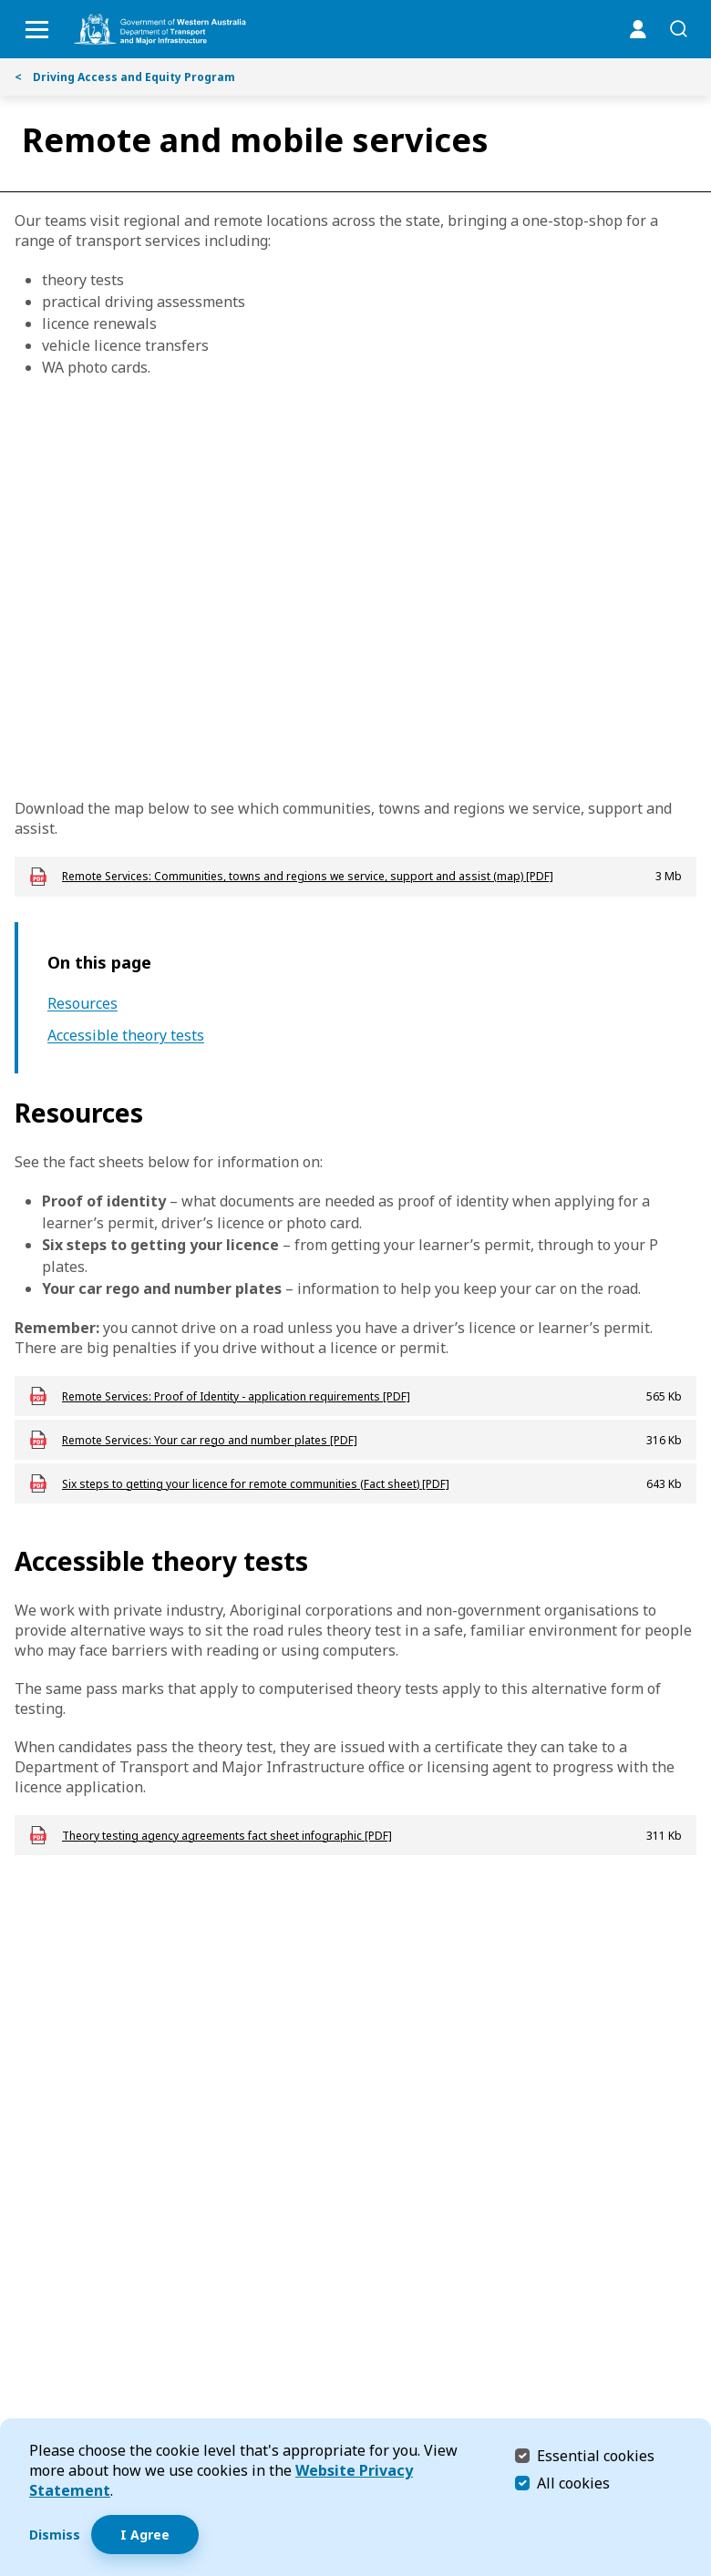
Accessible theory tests (125, 1035)
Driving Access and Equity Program (125, 77)
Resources (82, 1003)
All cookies (573, 2483)
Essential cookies (595, 2455)
